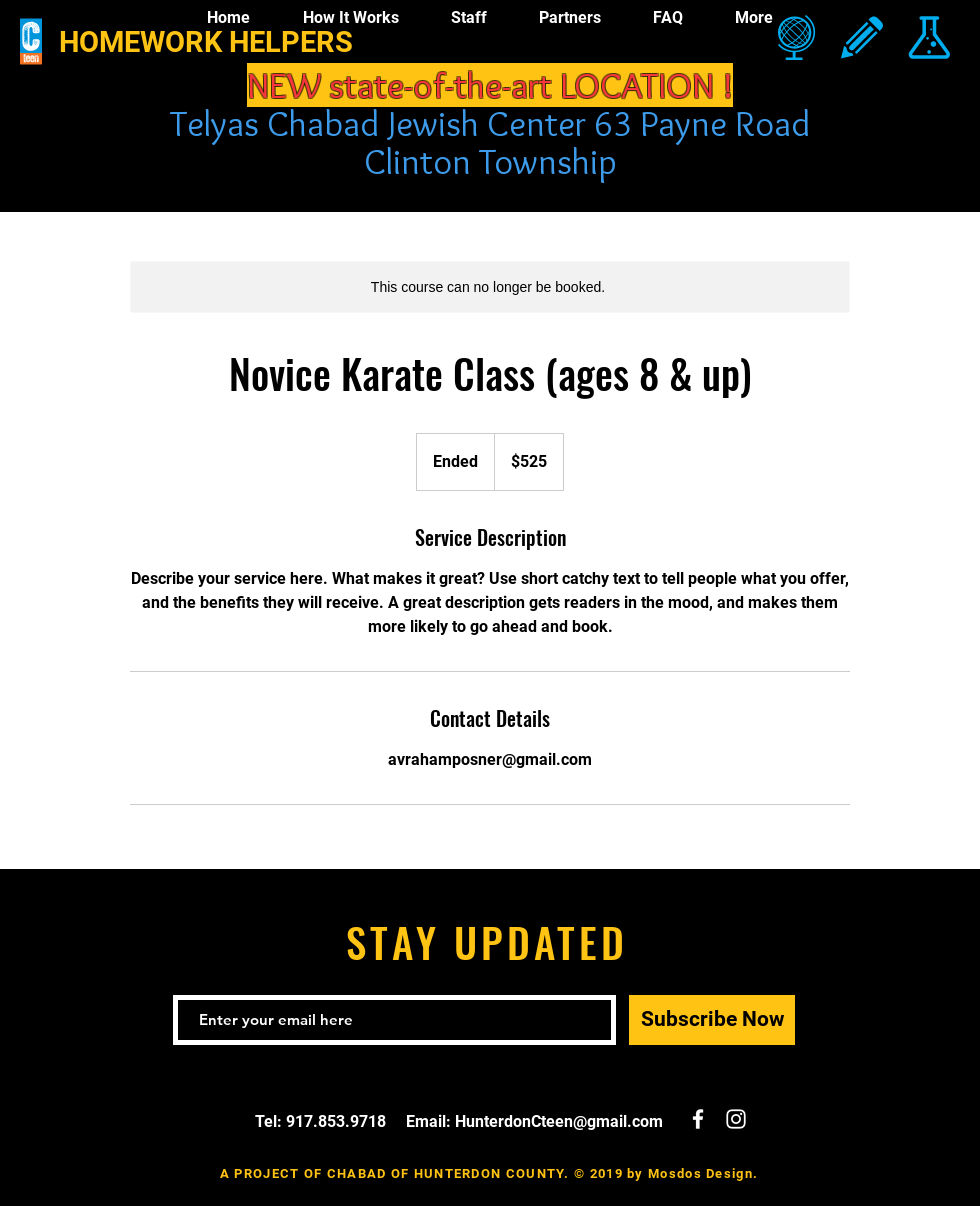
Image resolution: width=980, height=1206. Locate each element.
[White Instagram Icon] (736, 1119)
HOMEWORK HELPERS (206, 42)
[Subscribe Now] (712, 1020)
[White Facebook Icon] (698, 1119)
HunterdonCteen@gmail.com (559, 1121)
